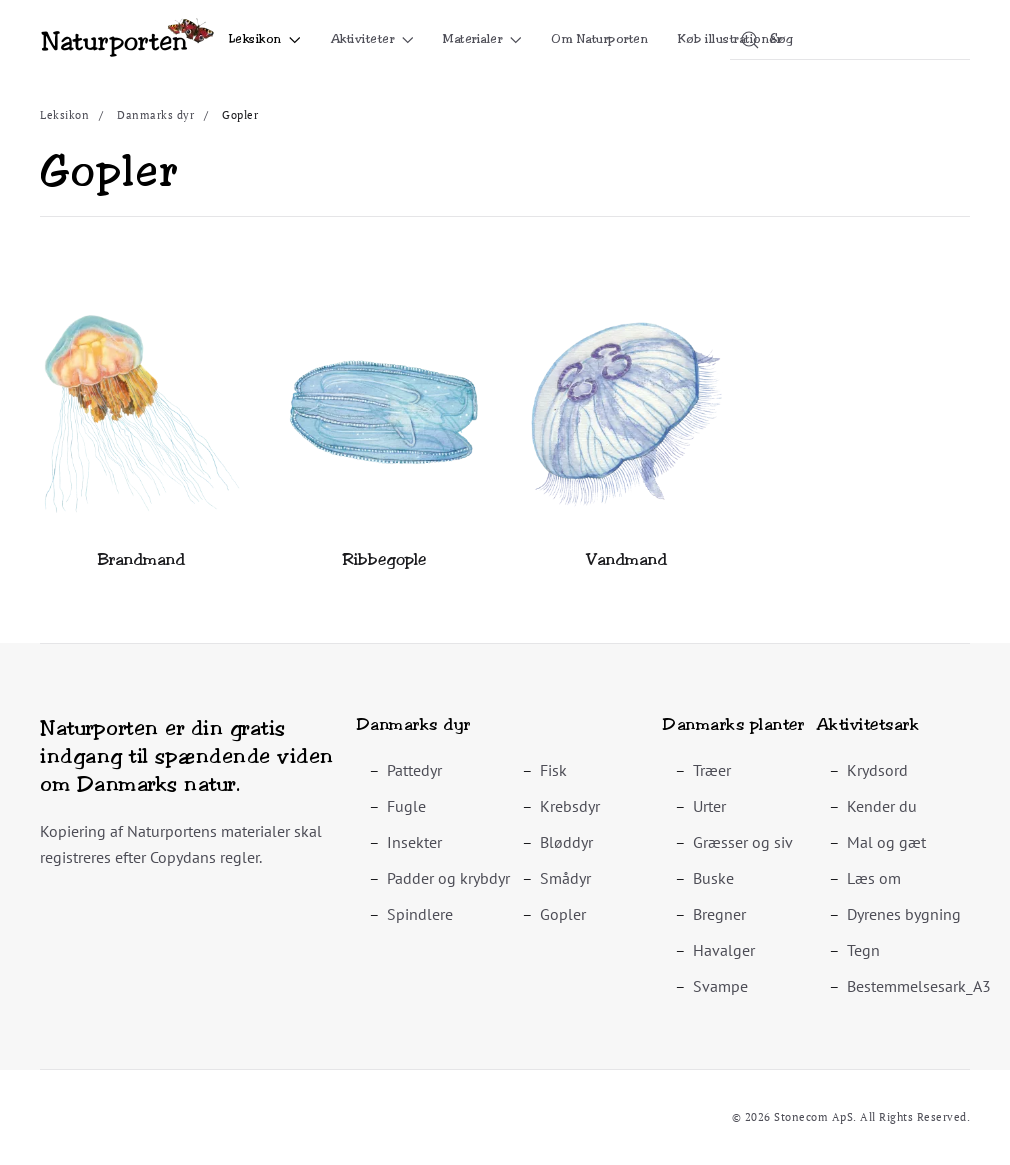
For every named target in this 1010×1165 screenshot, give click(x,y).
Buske (713, 878)
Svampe (720, 986)
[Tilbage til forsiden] (127, 40)
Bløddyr (566, 842)
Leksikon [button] (265, 39)
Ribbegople (384, 559)
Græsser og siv (743, 842)
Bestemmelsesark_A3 (919, 986)
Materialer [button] (482, 39)
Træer (712, 770)
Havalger (724, 950)
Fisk (553, 770)
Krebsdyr (570, 806)
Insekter (414, 842)
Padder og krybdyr (448, 878)
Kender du (882, 806)
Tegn (863, 950)
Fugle (406, 806)
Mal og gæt (886, 842)
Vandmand (626, 559)
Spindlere (420, 914)
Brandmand (141, 559)
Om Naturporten (599, 39)
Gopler (563, 914)
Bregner (719, 914)
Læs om (874, 878)
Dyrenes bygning (904, 914)
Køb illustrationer (729, 39)
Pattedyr (414, 770)
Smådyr (565, 878)
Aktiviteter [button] (372, 39)
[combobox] (850, 40)
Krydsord (877, 770)
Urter (709, 806)
